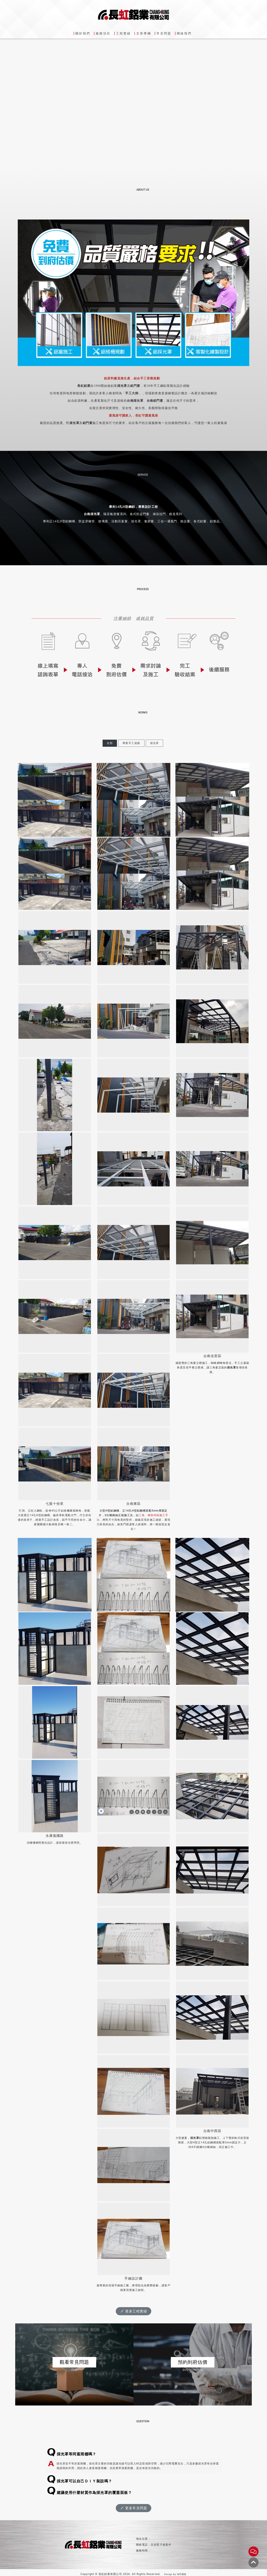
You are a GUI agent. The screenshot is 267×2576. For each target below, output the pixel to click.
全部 (110, 743)
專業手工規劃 (131, 743)
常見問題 (163, 33)
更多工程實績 (133, 2311)
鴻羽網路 (182, 2574)
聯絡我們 (184, 33)
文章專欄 (143, 33)
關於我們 (82, 33)
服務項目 (103, 33)
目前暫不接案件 (161, 2544)
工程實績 (123, 33)
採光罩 (154, 743)
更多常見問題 (133, 2508)
